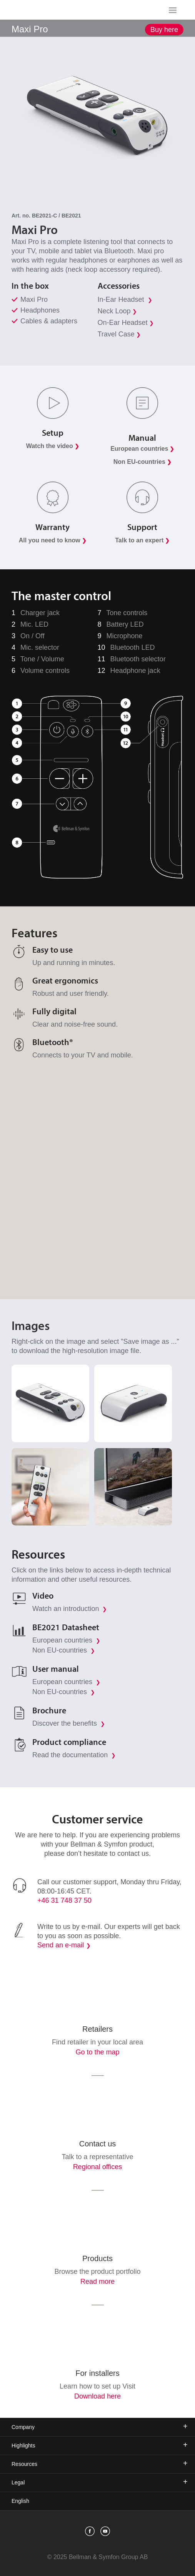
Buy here (164, 29)
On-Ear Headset (126, 322)
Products (97, 2258)
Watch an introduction (69, 1609)
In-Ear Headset (125, 299)
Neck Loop (117, 311)
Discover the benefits (68, 1723)
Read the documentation (74, 1755)
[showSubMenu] (97, 27)
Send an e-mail (60, 1945)
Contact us (97, 2143)
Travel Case (119, 334)
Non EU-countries (63, 1650)
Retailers (97, 2029)
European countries (66, 1640)
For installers (97, 2373)
